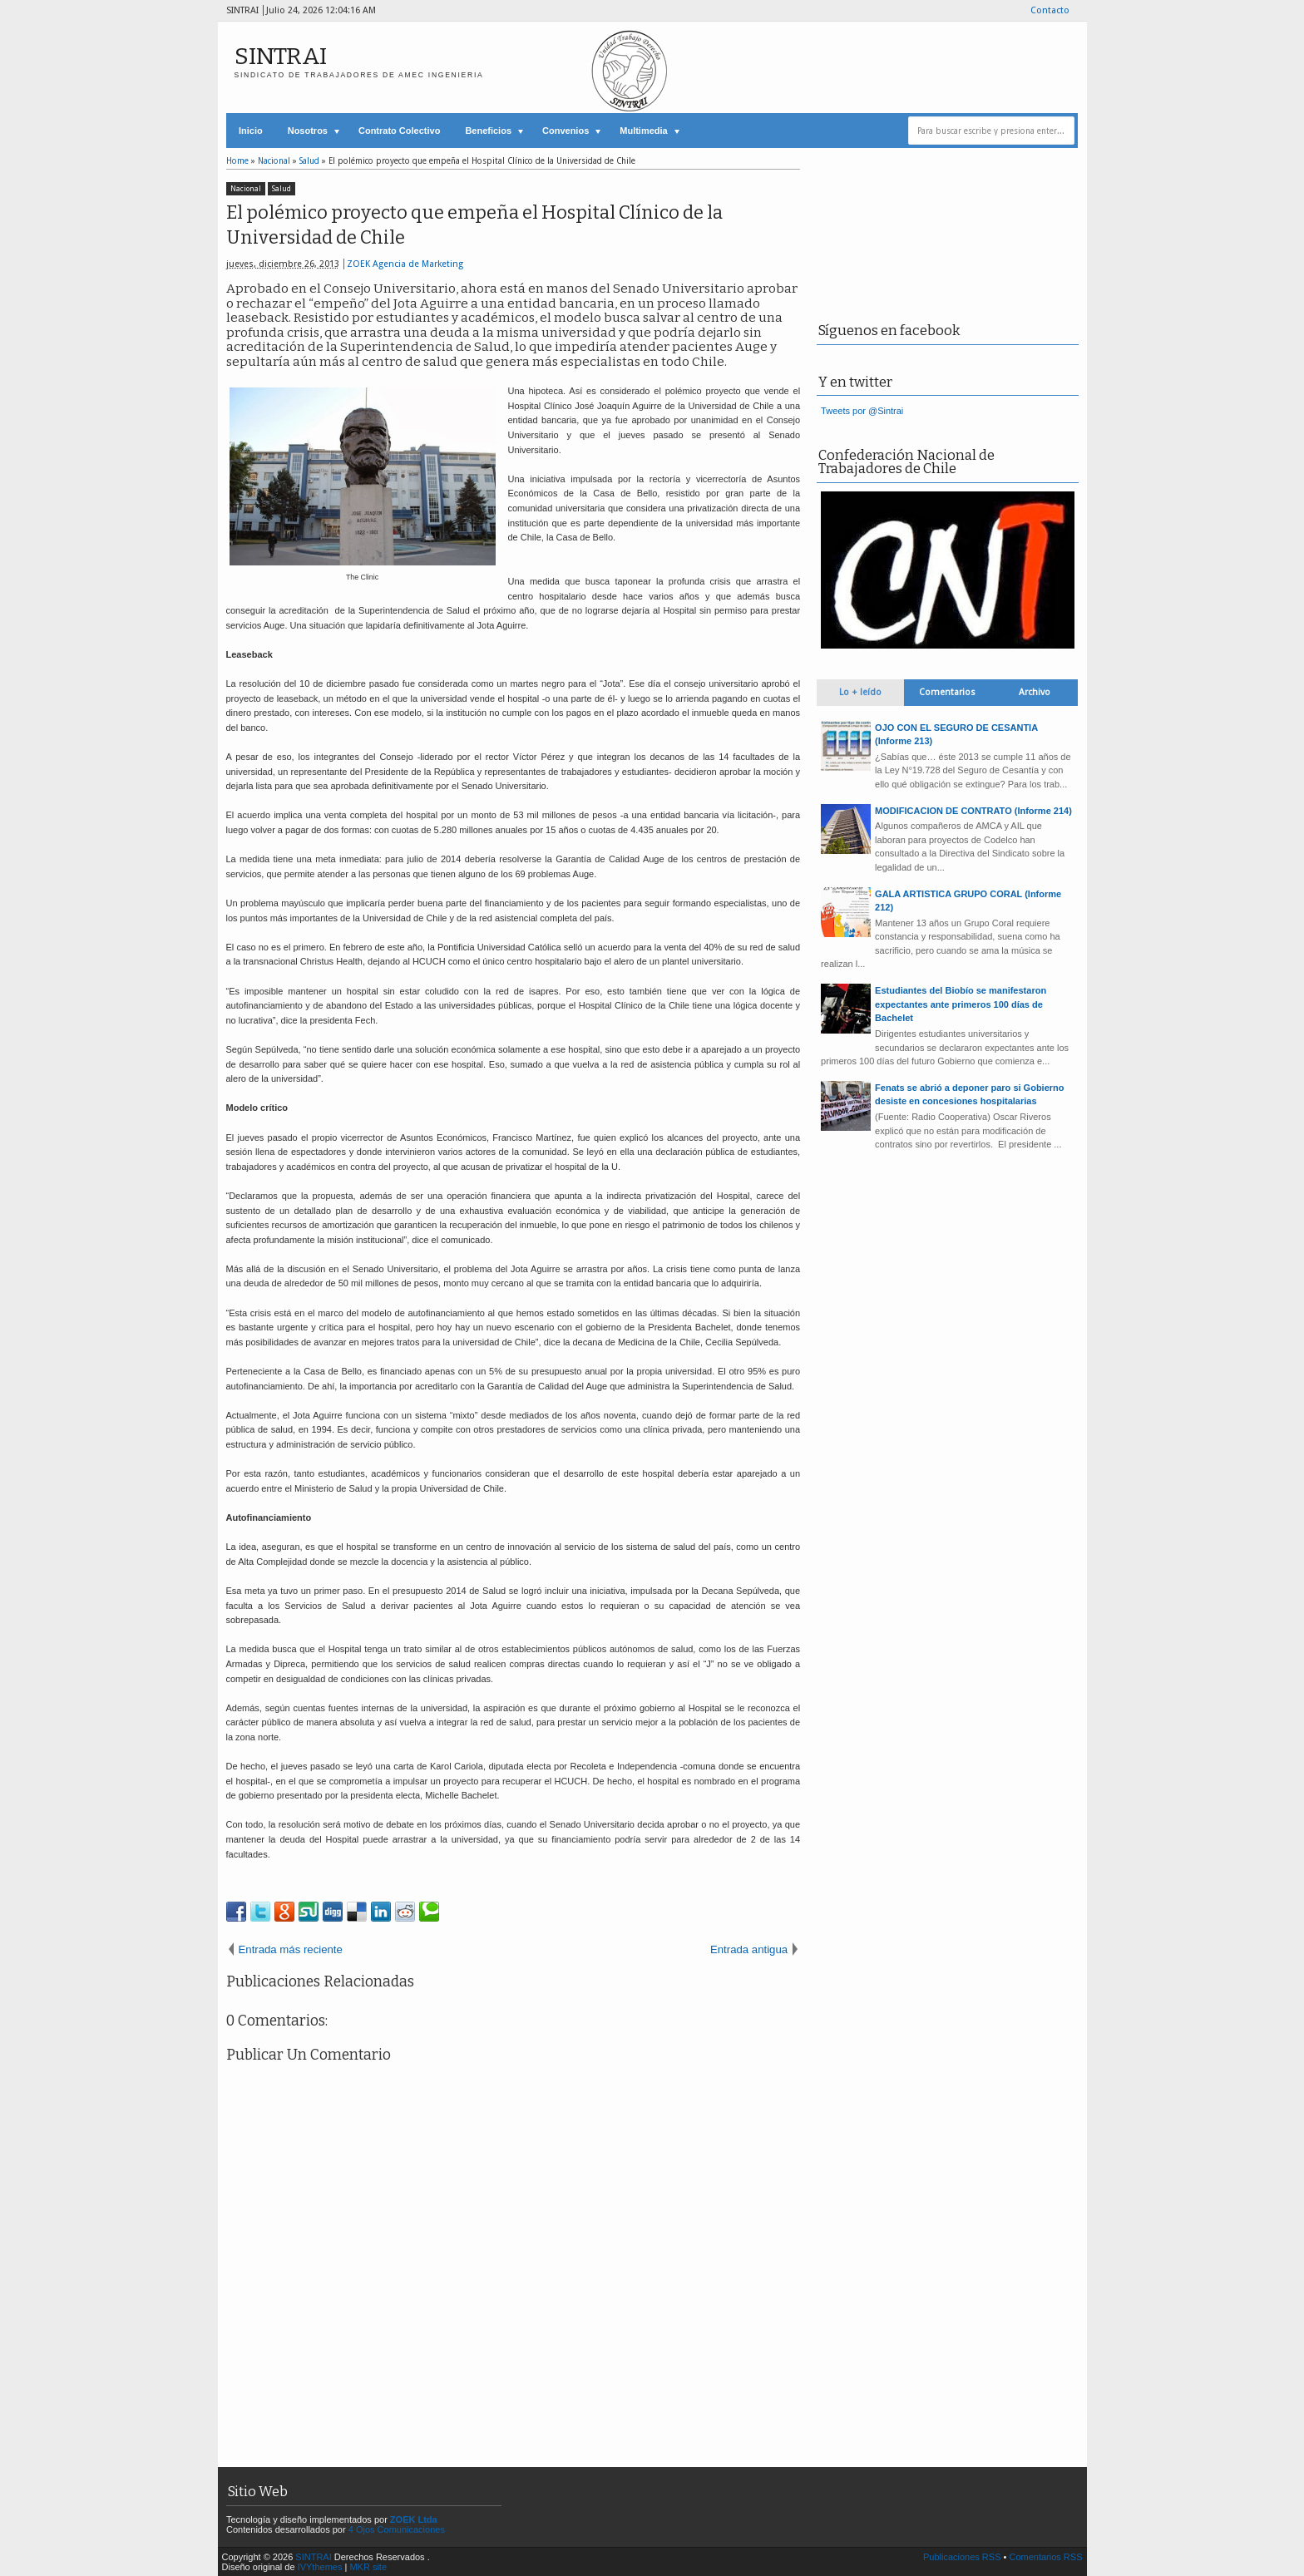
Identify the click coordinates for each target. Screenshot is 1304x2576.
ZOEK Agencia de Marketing (405, 264)
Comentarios (947, 692)
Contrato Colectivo (399, 131)
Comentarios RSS (1045, 2557)
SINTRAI (281, 56)
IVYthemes (320, 2567)
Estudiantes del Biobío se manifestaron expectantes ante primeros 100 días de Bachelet (960, 1004)
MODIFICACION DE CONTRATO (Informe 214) (973, 811)
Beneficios (488, 131)
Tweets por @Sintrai (862, 411)
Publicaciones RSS (962, 2557)
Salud (281, 189)
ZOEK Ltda (413, 2519)
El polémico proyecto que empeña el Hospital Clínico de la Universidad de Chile (474, 225)
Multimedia (643, 131)
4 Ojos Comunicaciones (396, 2529)
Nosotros (308, 131)
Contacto (1049, 10)
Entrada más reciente (291, 1949)
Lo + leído (860, 692)
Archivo (1034, 692)
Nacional (245, 189)
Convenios (565, 131)
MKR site (368, 2567)
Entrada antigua (749, 1949)
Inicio (251, 131)
